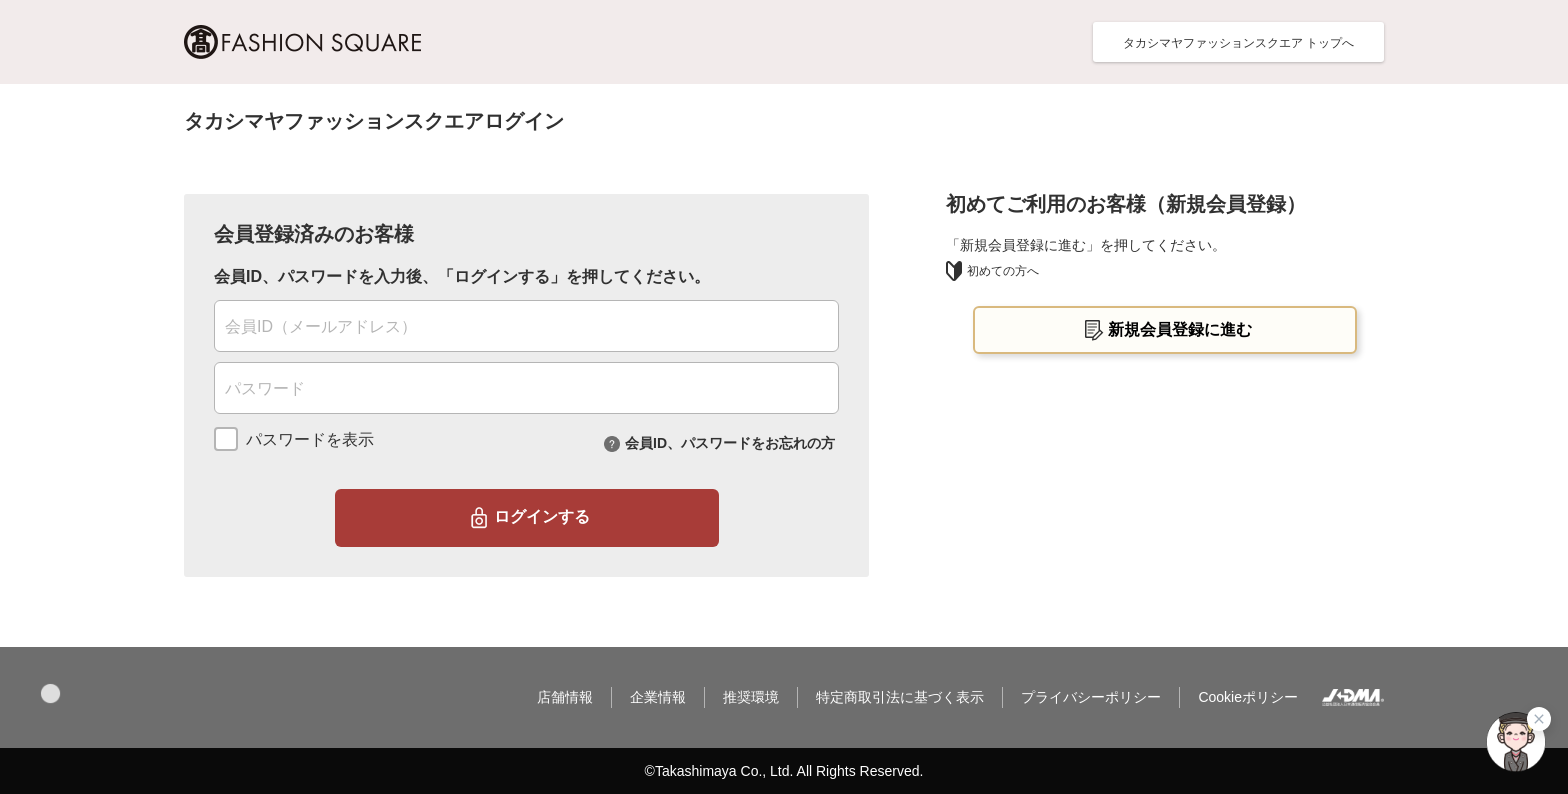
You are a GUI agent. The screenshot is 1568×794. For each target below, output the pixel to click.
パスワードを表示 (310, 439)
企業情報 (658, 697)
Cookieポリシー (1248, 697)
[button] (50, 693)
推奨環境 (751, 697)
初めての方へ (992, 271)
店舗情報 (565, 697)
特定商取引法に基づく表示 (900, 697)
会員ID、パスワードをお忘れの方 (730, 442)
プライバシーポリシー (1091, 697)
